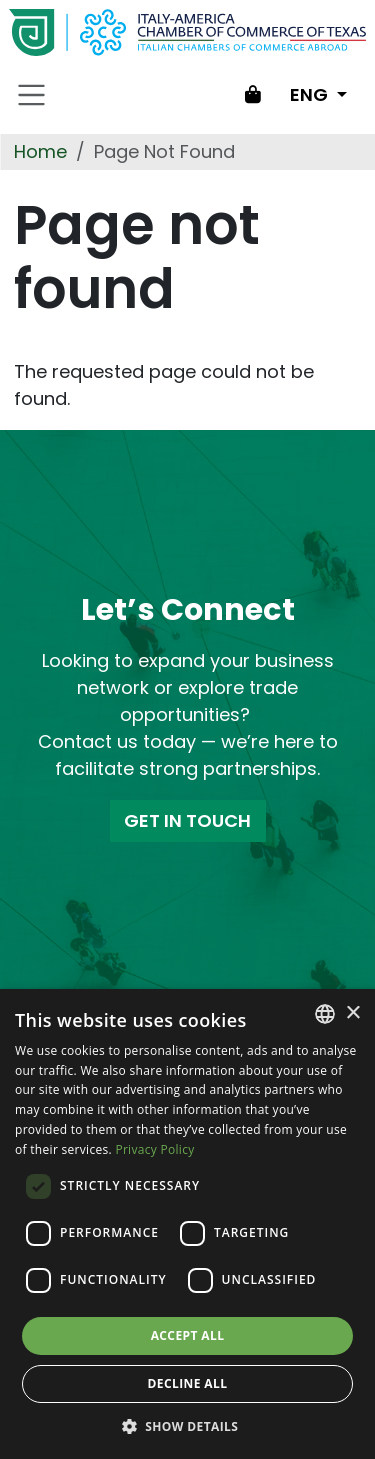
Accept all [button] (188, 1335)
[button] (188, 1426)
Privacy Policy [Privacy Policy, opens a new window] (154, 1149)
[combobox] (325, 1014)
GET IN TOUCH (187, 820)
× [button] (352, 1013)
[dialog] (187, 1224)
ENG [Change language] (311, 94)
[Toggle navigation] (32, 95)
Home (40, 151)
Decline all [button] (188, 1383)
